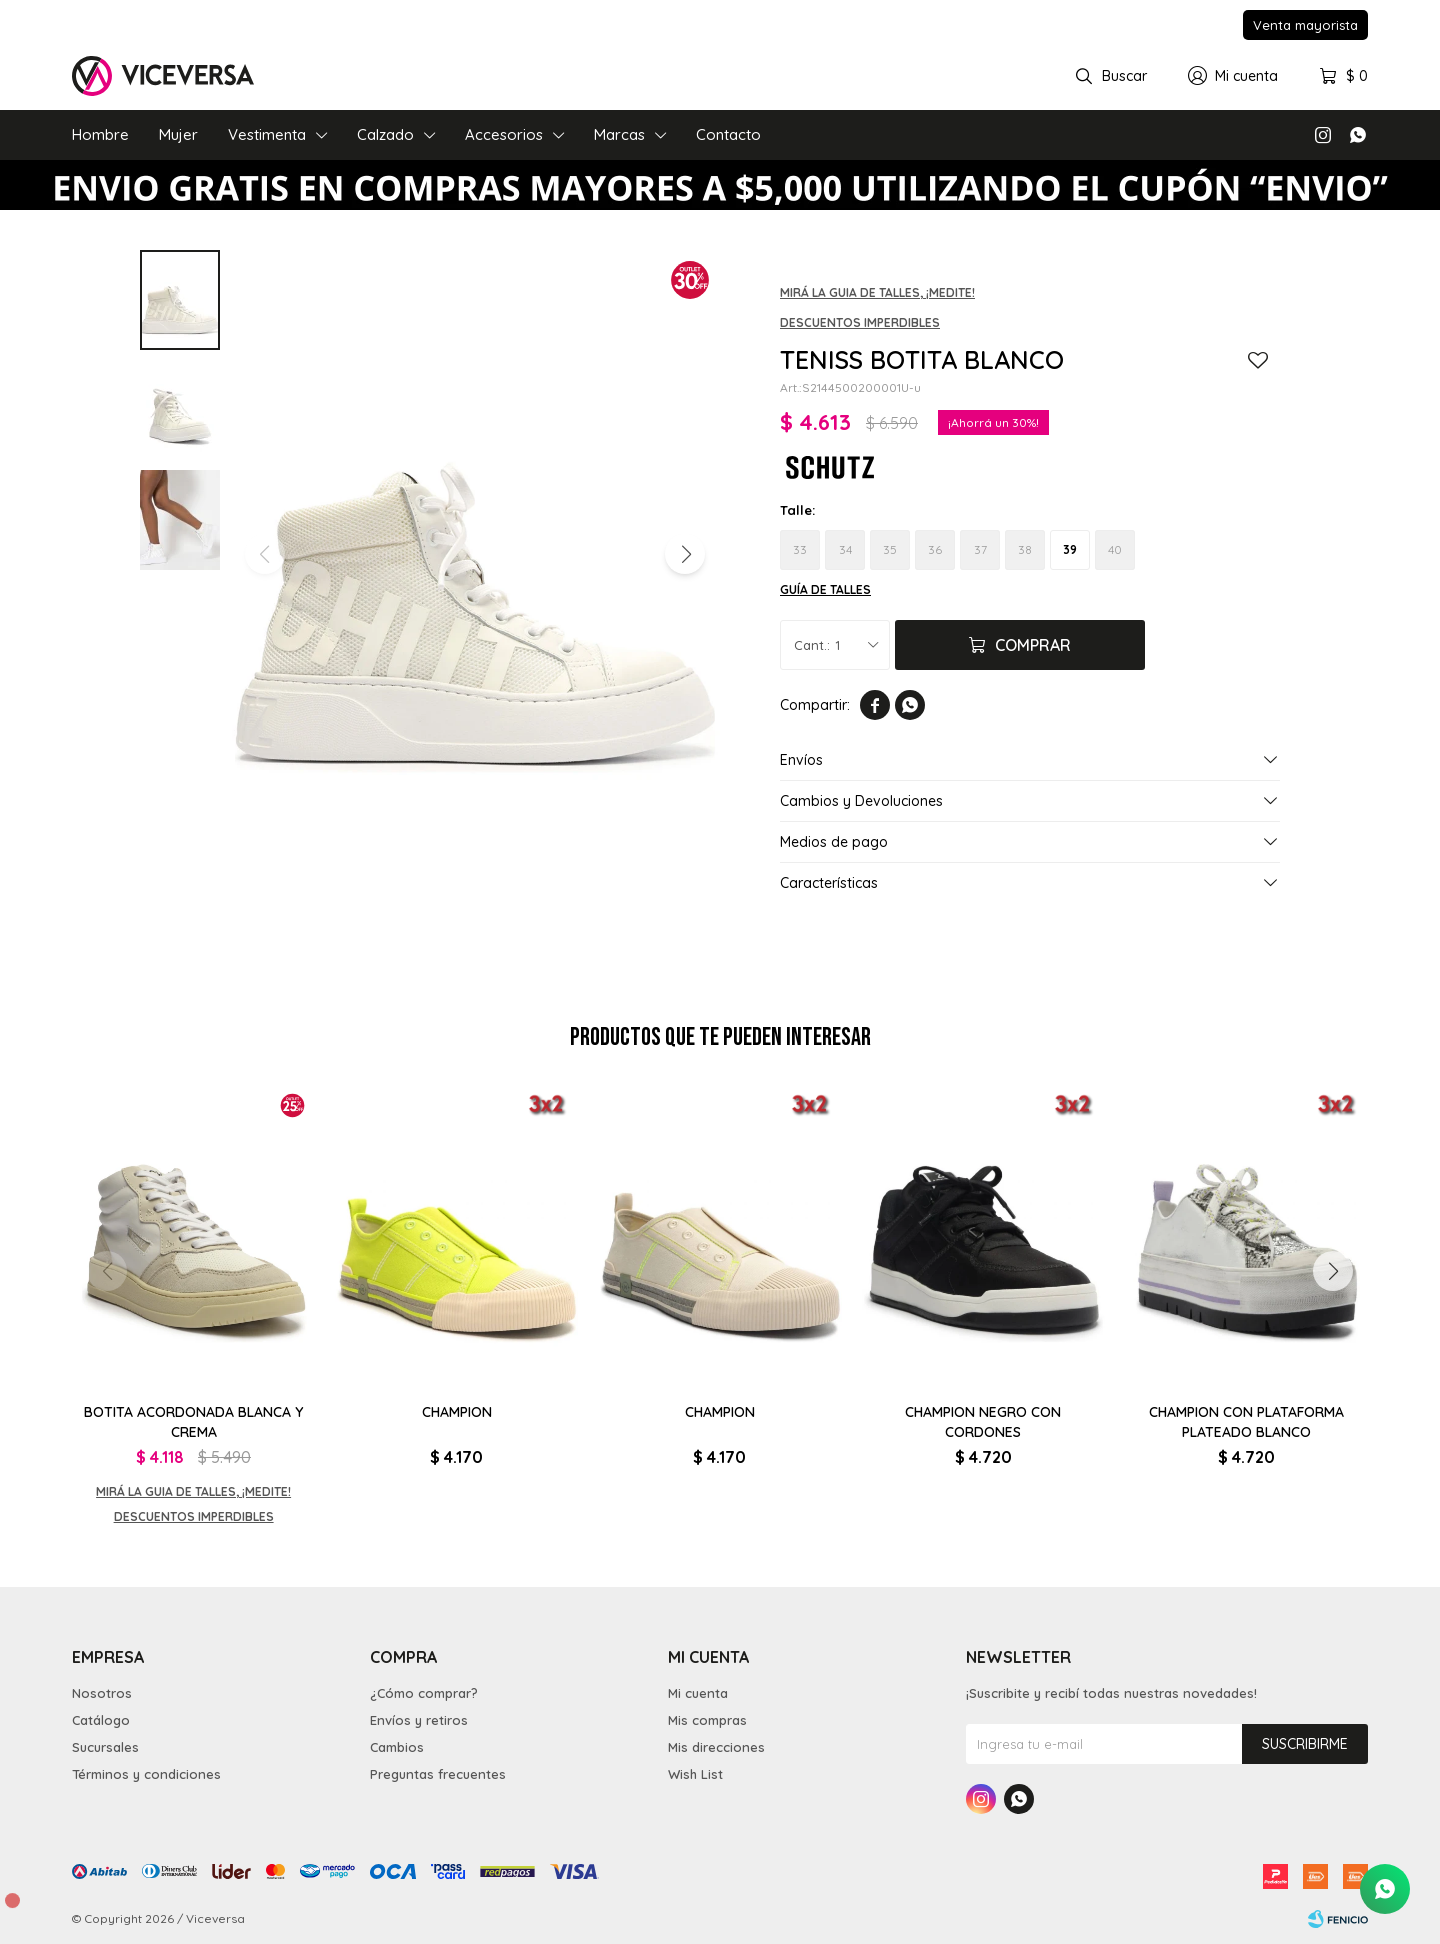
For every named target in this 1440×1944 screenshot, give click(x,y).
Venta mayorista (1305, 25)
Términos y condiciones (146, 1774)
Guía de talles (825, 589)
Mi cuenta (698, 1693)
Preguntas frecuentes (438, 1774)
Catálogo (101, 1720)
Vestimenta (267, 134)
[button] (685, 554)
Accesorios (504, 134)
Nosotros (102, 1693)
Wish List (695, 1774)
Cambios (397, 1747)
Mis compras (707, 1720)
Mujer (178, 134)
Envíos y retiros (419, 1720)
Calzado (385, 134)
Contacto (728, 134)
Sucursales (105, 1747)
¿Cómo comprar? (424, 1693)
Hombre (100, 134)
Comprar (1033, 645)
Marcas (619, 134)
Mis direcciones (716, 1747)
